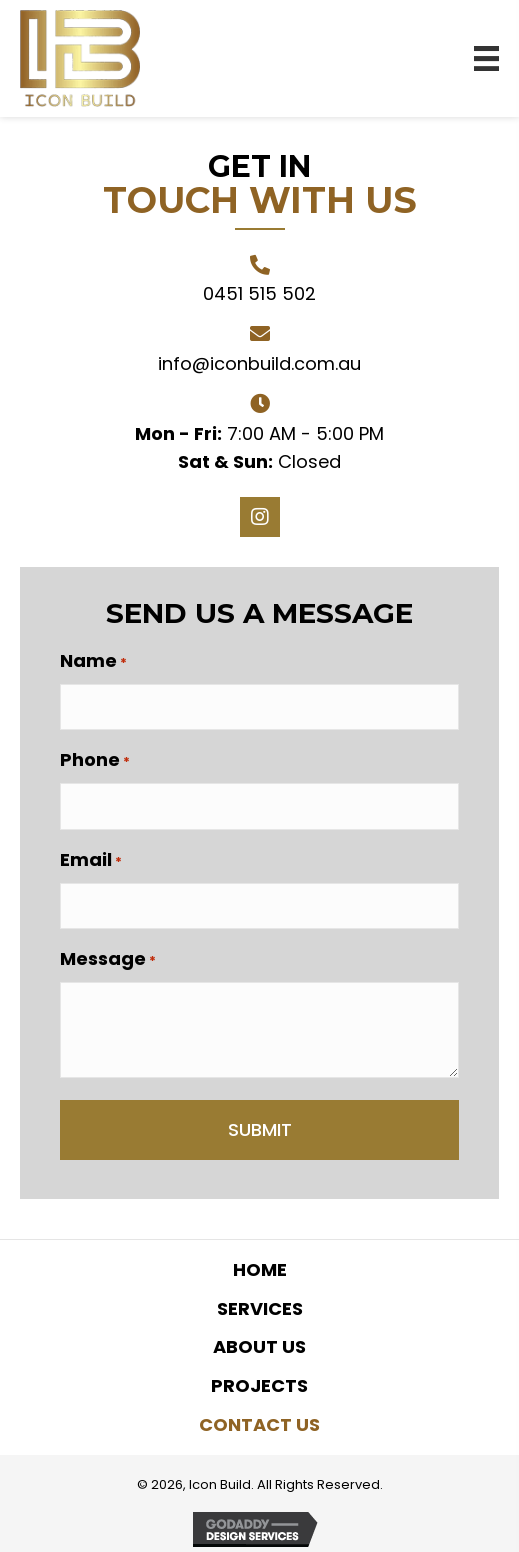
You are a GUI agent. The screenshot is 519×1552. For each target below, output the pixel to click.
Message (108, 959)
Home (260, 1269)
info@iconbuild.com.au (259, 363)
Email (91, 860)
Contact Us (259, 1424)
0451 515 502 (259, 293)
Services (260, 1308)
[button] (260, 517)
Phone (95, 760)
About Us (259, 1346)
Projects (259, 1385)
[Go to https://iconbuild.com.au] (80, 58)
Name (93, 661)
